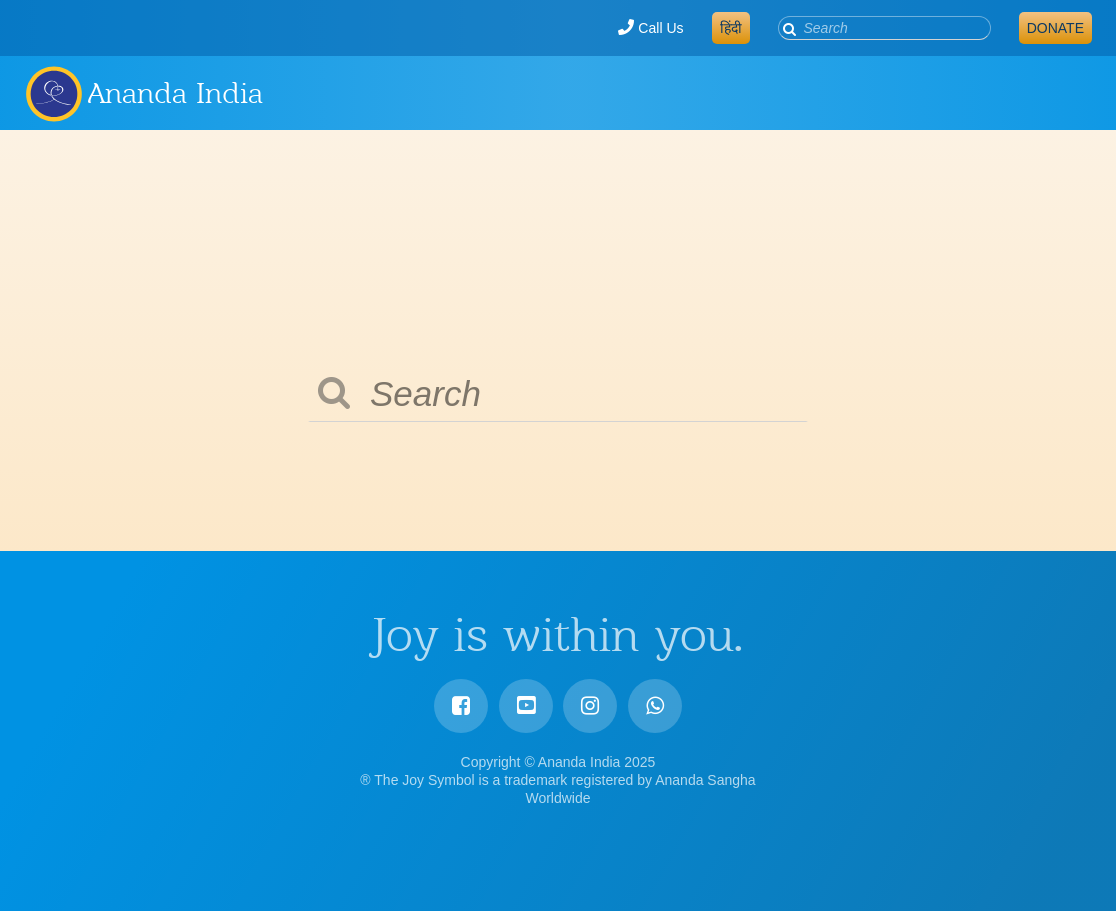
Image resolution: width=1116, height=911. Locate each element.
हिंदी (731, 28)
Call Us (650, 28)
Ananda (53, 93)
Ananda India (175, 93)
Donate (1055, 28)
